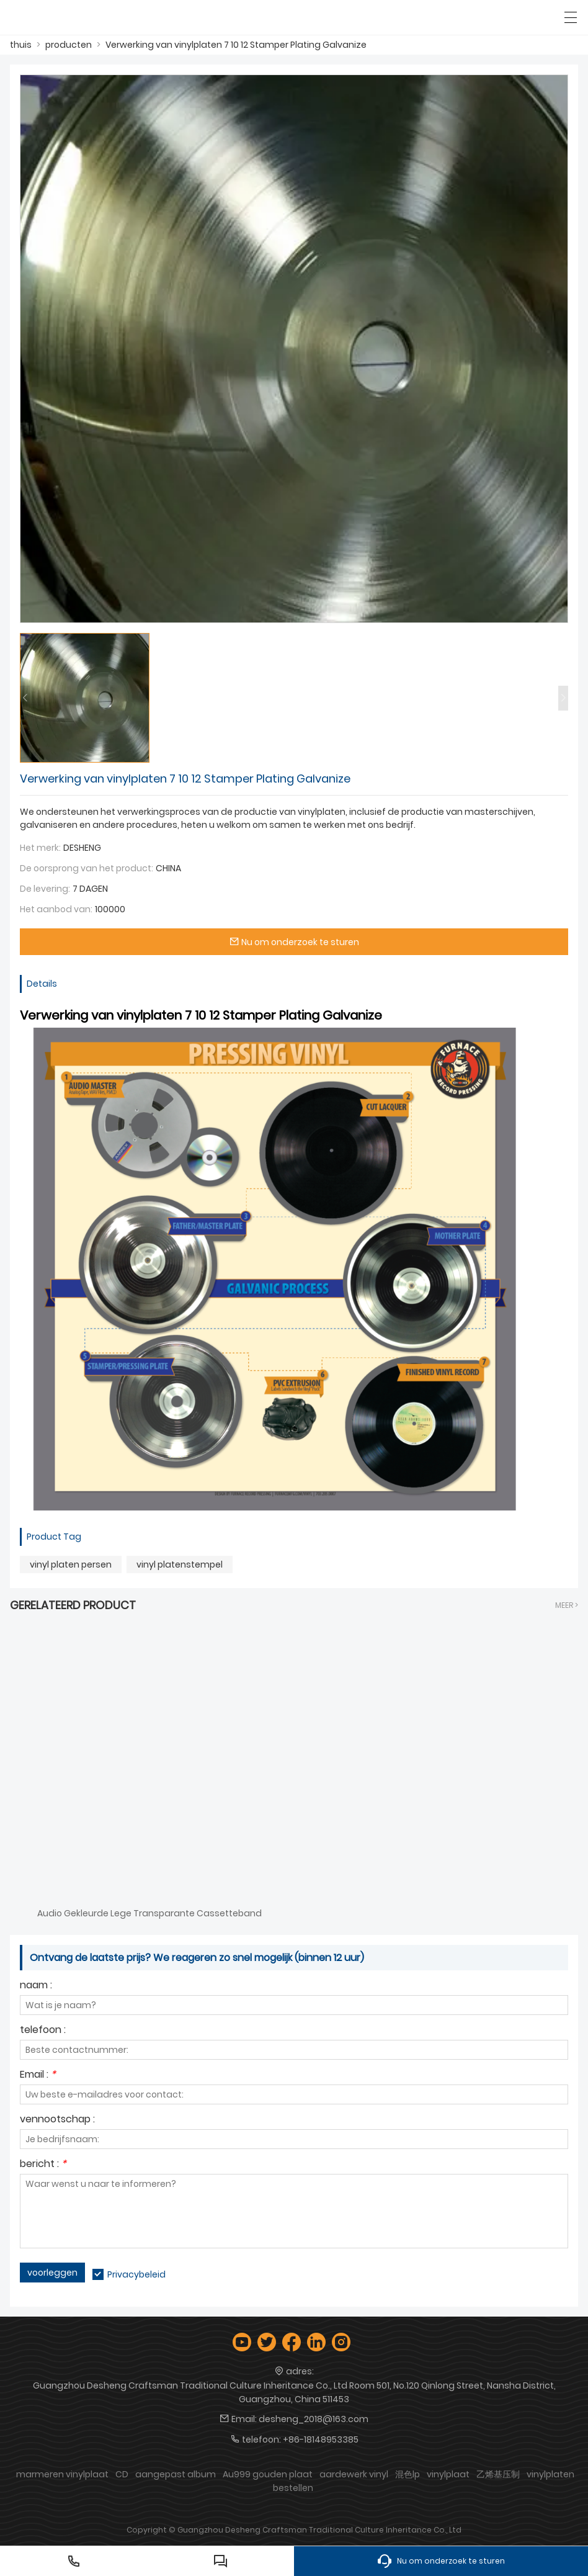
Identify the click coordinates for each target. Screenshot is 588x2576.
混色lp (407, 2474)
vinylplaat (448, 2474)
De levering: (45, 888)
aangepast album (175, 2474)
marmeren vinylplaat (62, 2474)
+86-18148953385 (321, 2439)
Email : (38, 2075)
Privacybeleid (136, 2274)
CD (121, 2474)
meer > (566, 1605)
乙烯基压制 (498, 2474)
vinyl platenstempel (179, 1564)
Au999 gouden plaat (268, 2474)
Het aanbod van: (56, 909)
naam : (36, 1986)
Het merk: (40, 847)
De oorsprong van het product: (86, 868)
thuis (21, 44)
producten (68, 44)
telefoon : (43, 2031)
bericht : (43, 2165)
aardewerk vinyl (353, 2474)
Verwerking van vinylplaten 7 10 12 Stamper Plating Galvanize (236, 44)
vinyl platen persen (71, 1564)
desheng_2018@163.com (313, 2419)
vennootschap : (57, 2120)
